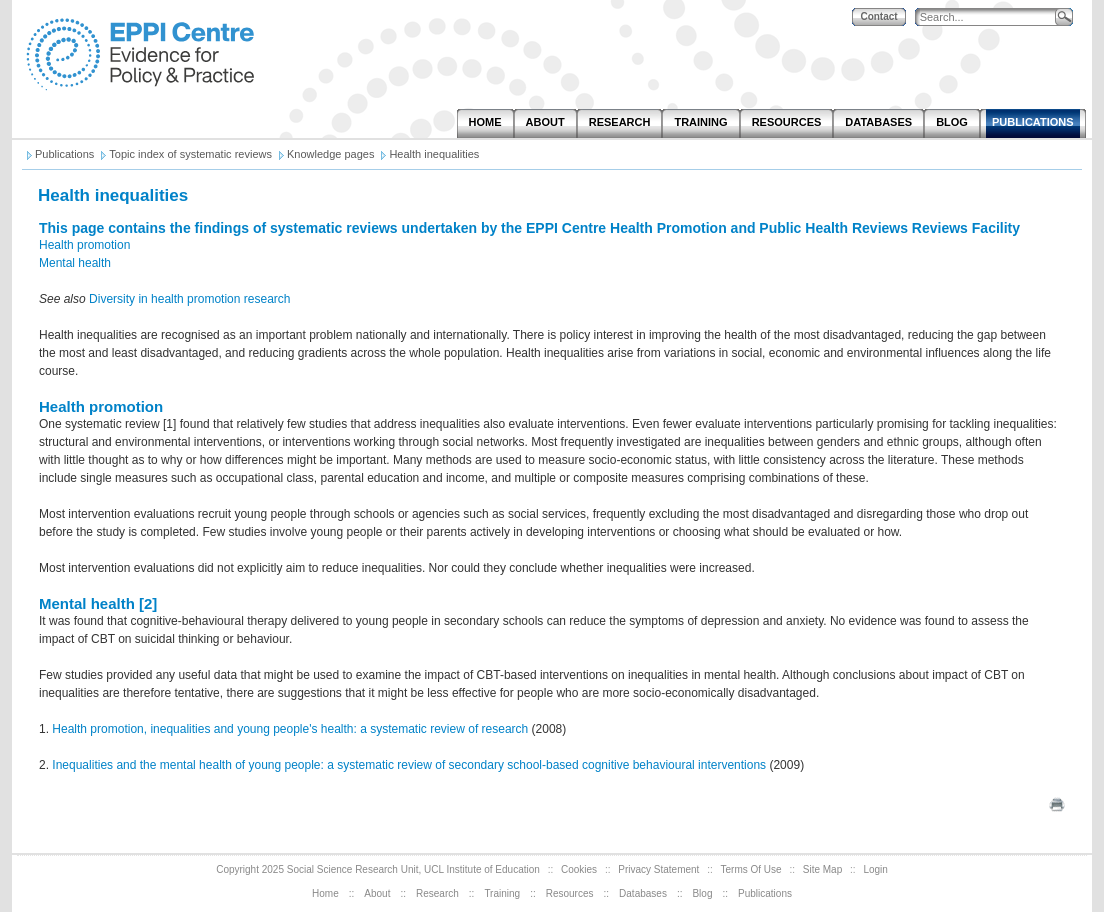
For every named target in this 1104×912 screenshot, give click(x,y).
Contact (878, 16)
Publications (765, 893)
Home (325, 893)
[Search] (990, 17)
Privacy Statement (658, 869)
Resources (570, 893)
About (377, 893)
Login (875, 869)
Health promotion (84, 245)
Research (437, 893)
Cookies (579, 869)
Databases (643, 893)
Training (502, 893)
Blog (702, 893)
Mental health (75, 263)
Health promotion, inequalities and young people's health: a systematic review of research (290, 729)
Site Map (822, 869)
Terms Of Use (751, 869)
